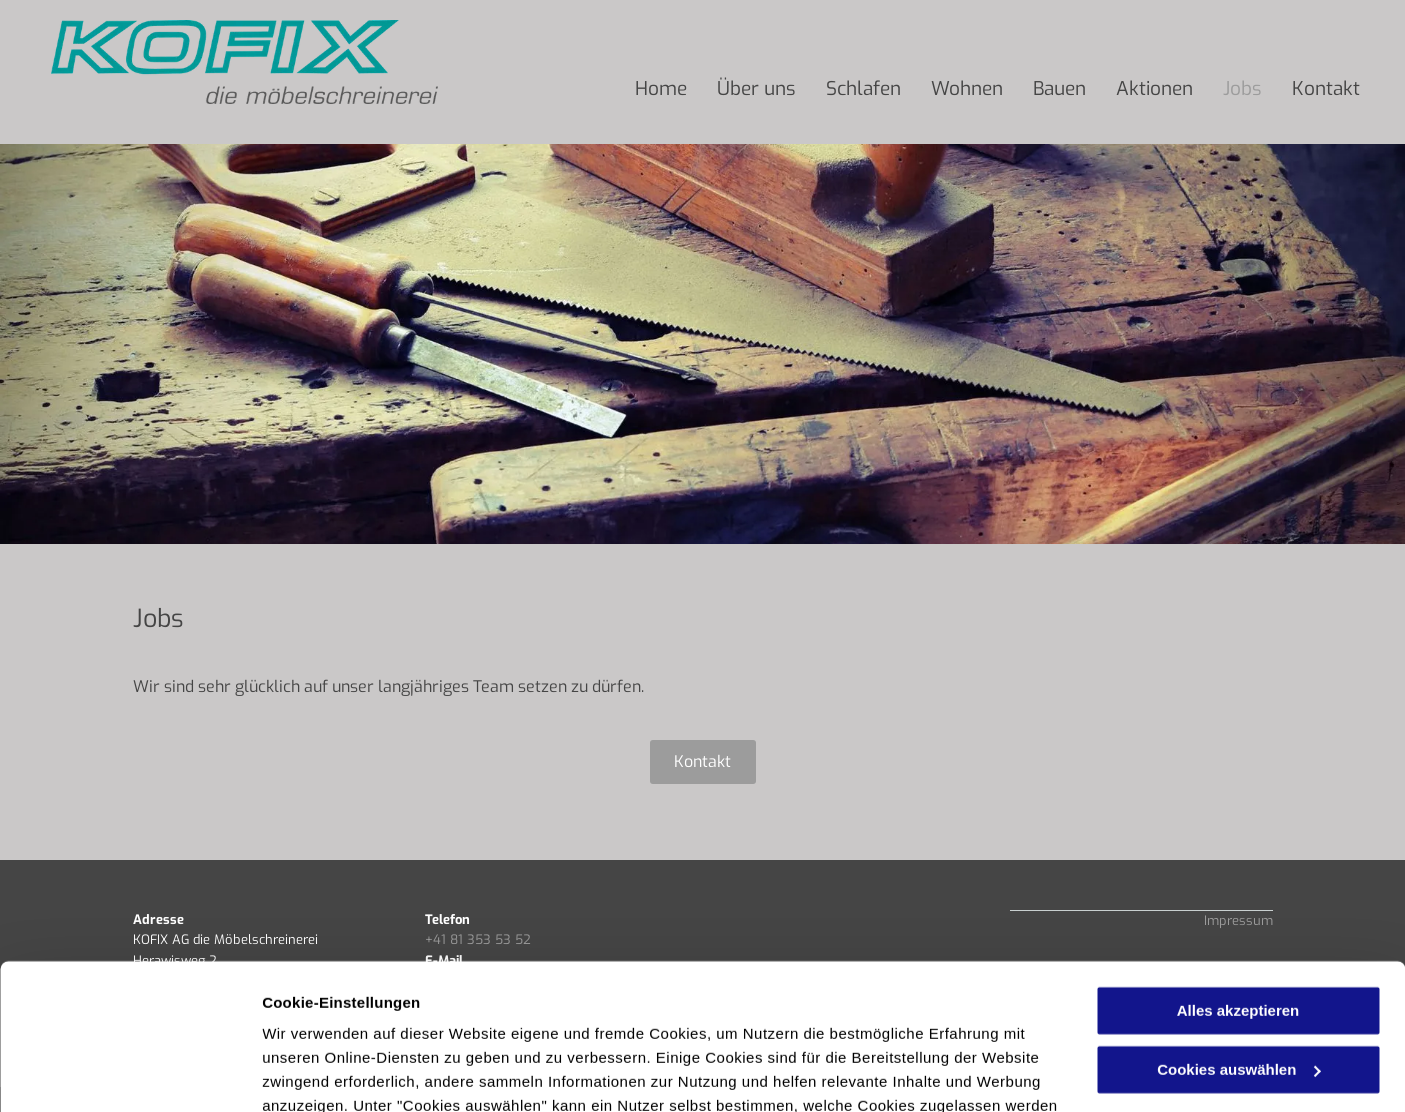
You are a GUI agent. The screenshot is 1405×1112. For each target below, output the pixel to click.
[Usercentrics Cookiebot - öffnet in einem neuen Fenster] (129, 1073)
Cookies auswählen (332, 1072)
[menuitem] (661, 89)
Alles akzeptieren (1238, 874)
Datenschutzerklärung (491, 1017)
